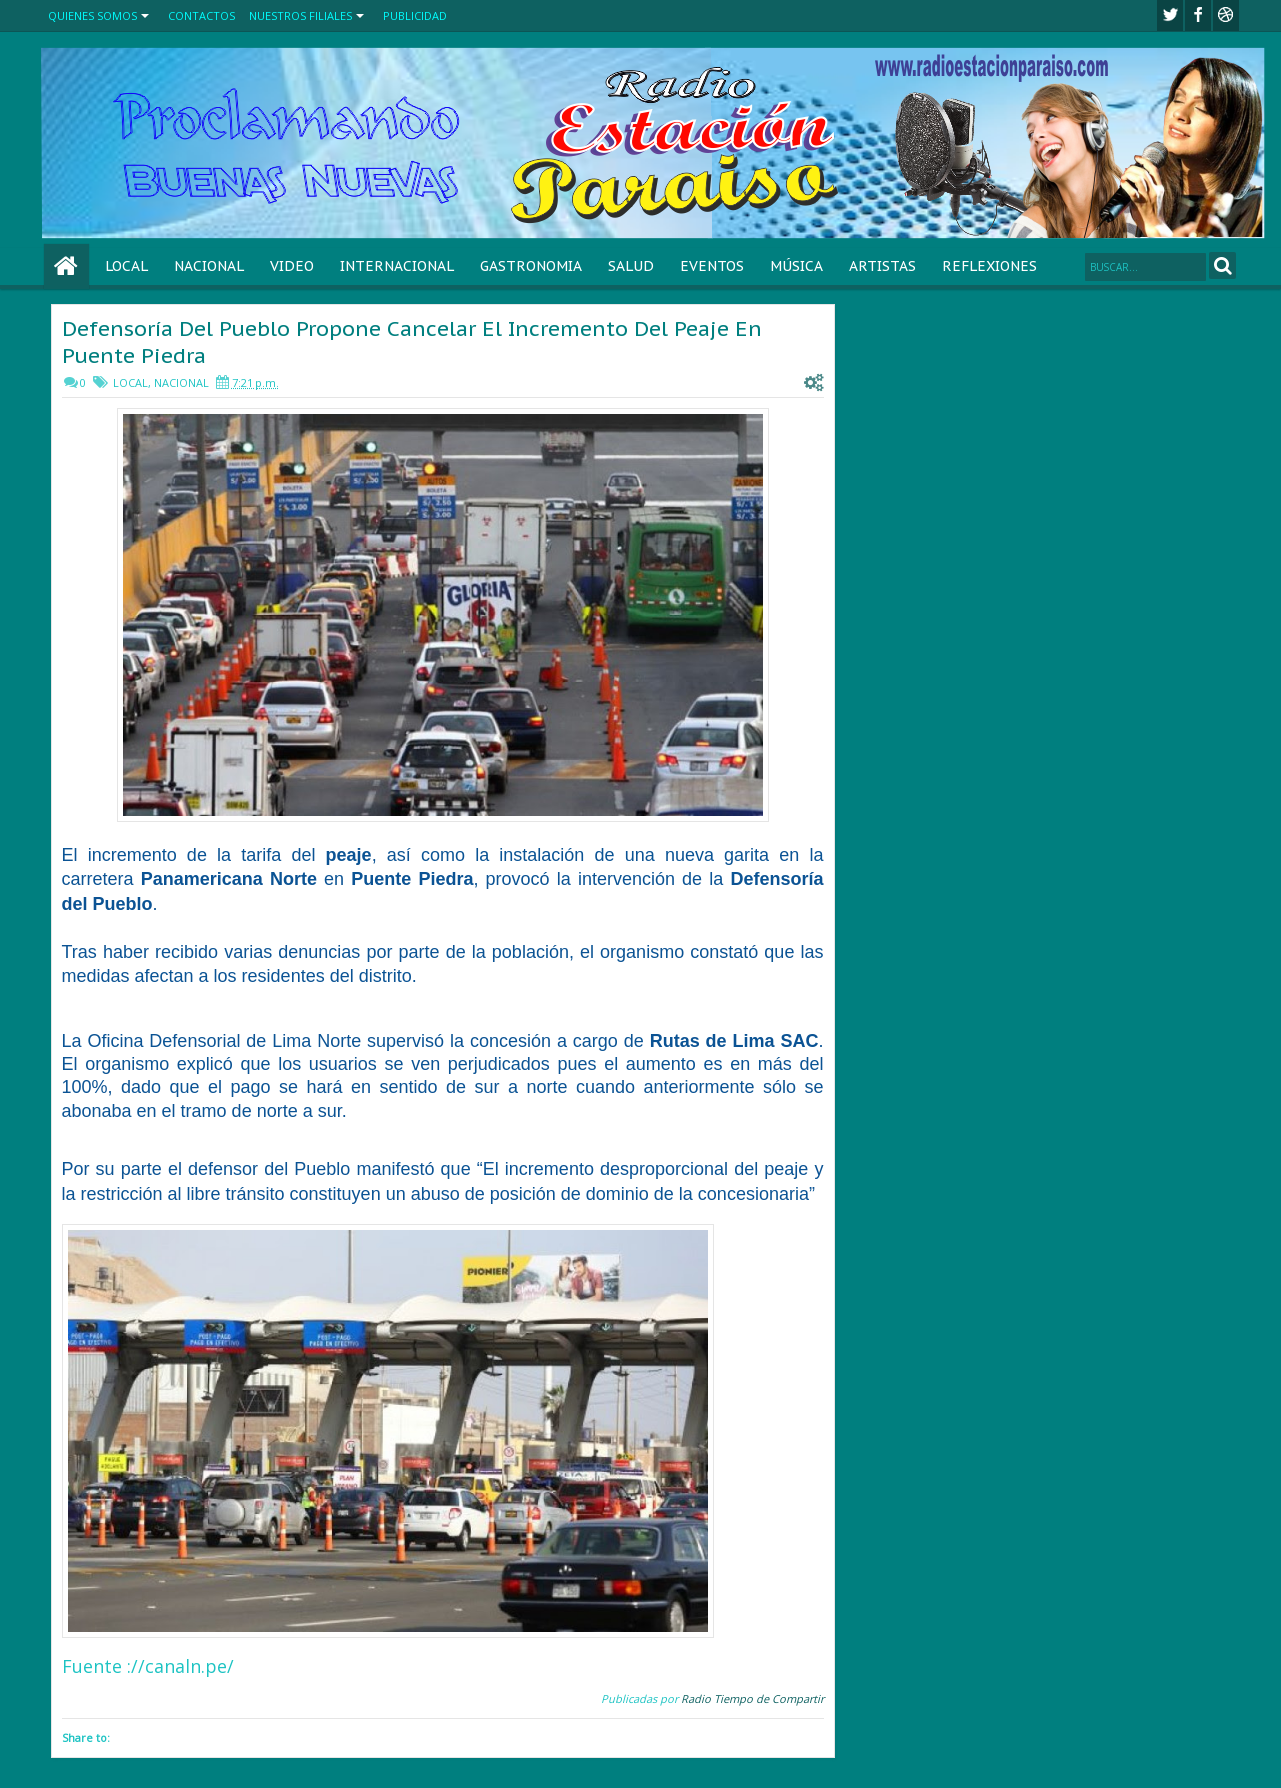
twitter (1170, 15)
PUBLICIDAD (415, 15)
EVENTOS (712, 266)
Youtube (1226, 15)
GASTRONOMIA (531, 266)
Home (66, 266)
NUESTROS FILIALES (300, 15)
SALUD (631, 266)
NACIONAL (209, 266)
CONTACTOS (201, 15)
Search (1222, 265)
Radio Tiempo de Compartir (752, 1698)
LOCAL (126, 266)
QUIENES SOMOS (92, 15)
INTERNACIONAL (397, 266)
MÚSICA (796, 266)
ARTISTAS (882, 266)
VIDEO (292, 266)
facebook (1198, 15)
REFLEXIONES (989, 266)
